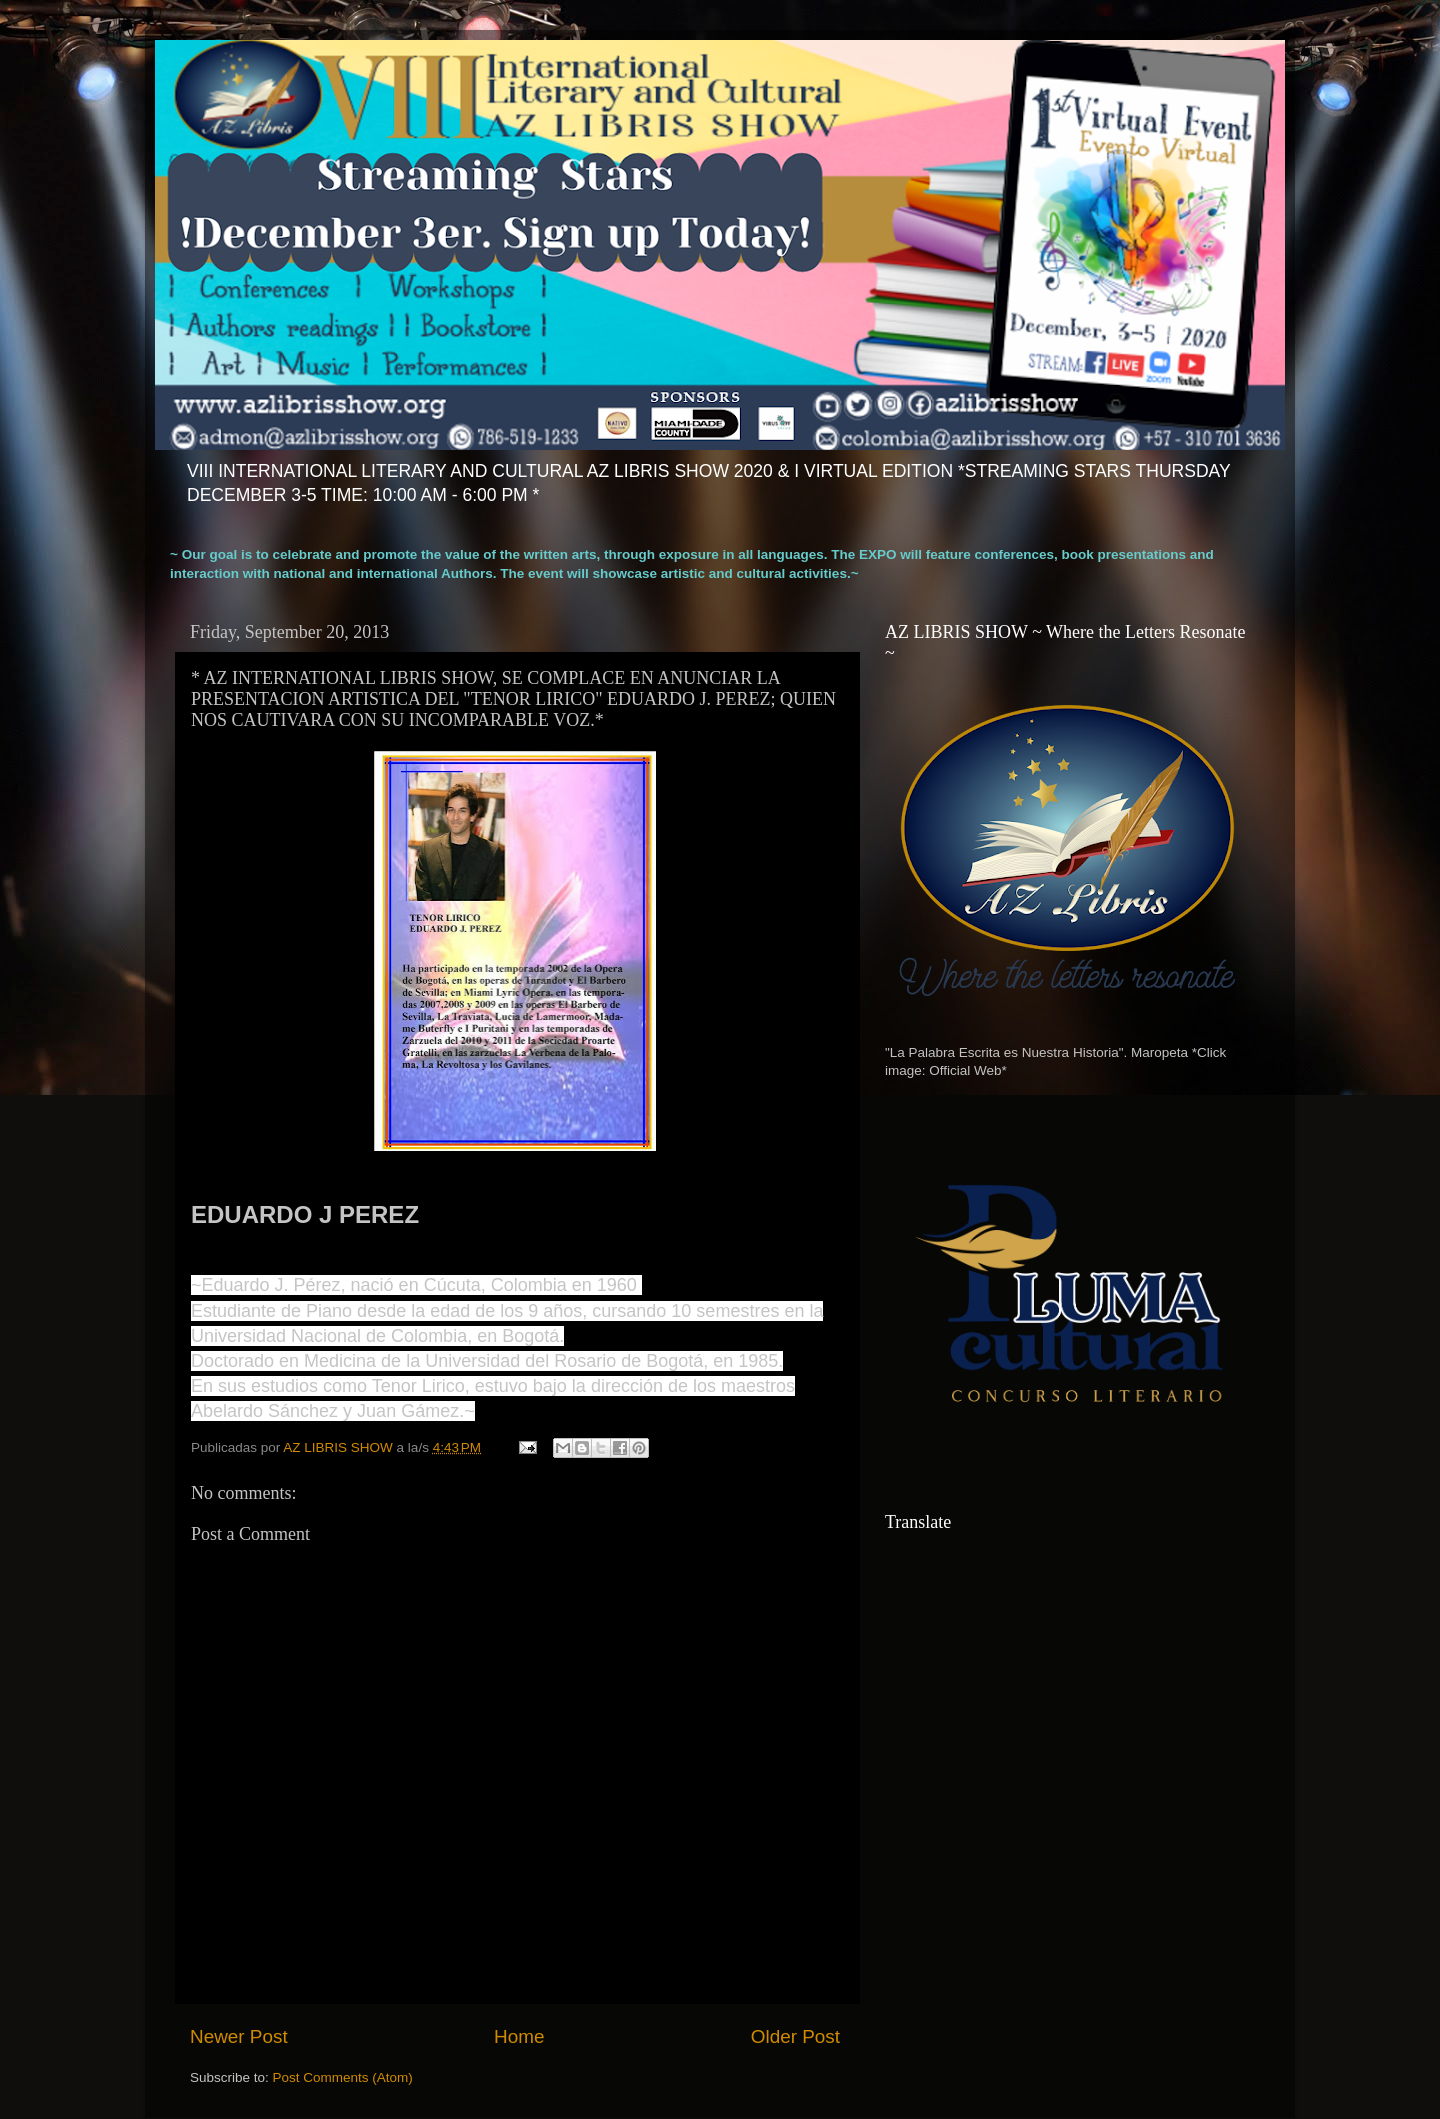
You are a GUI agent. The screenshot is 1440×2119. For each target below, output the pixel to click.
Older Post (795, 2036)
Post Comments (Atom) (343, 2077)
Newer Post (239, 2036)
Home (519, 2036)
